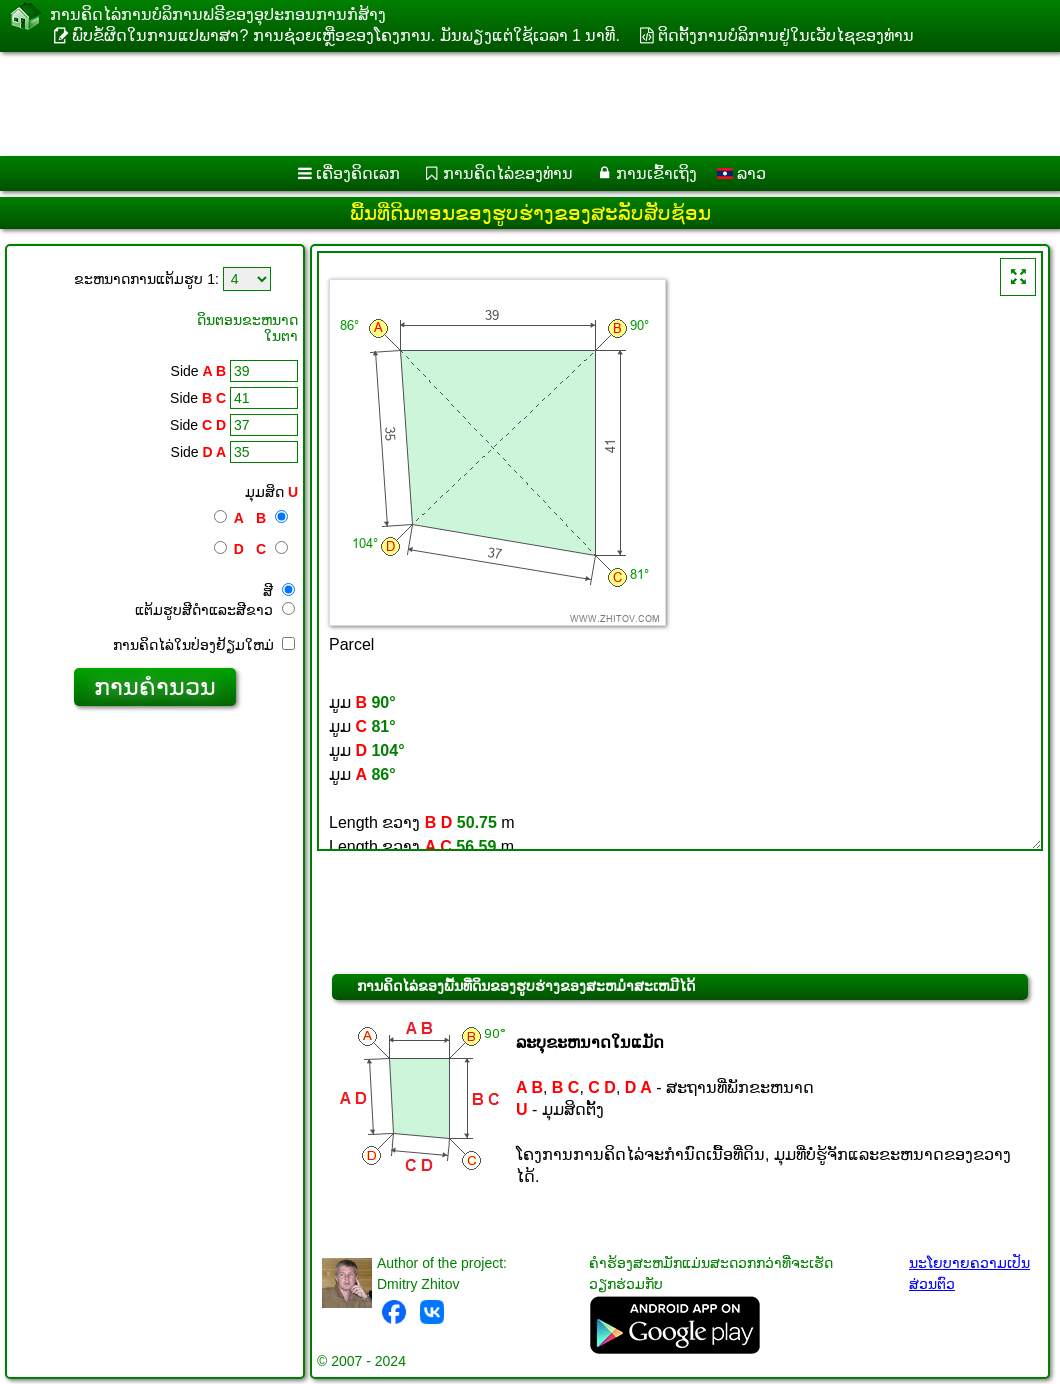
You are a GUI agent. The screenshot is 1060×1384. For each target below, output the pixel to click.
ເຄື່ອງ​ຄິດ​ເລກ (358, 173)
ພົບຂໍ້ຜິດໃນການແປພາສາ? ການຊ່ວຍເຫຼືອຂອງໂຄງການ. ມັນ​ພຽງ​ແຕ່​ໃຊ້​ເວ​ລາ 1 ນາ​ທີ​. (345, 35)
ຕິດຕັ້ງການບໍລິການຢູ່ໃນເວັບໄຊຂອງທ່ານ (786, 35)
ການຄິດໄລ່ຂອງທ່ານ (508, 173)
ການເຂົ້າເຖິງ (656, 173)
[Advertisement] (510, 104)
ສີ (279, 591)
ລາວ (741, 173)
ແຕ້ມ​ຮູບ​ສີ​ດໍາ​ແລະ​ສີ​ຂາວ (215, 610)
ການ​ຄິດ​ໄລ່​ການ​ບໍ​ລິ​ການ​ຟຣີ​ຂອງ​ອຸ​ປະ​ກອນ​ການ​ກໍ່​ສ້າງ (218, 14)
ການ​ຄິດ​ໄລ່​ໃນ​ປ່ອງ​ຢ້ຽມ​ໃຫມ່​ (204, 645)
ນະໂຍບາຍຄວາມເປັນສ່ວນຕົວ (969, 1273)
